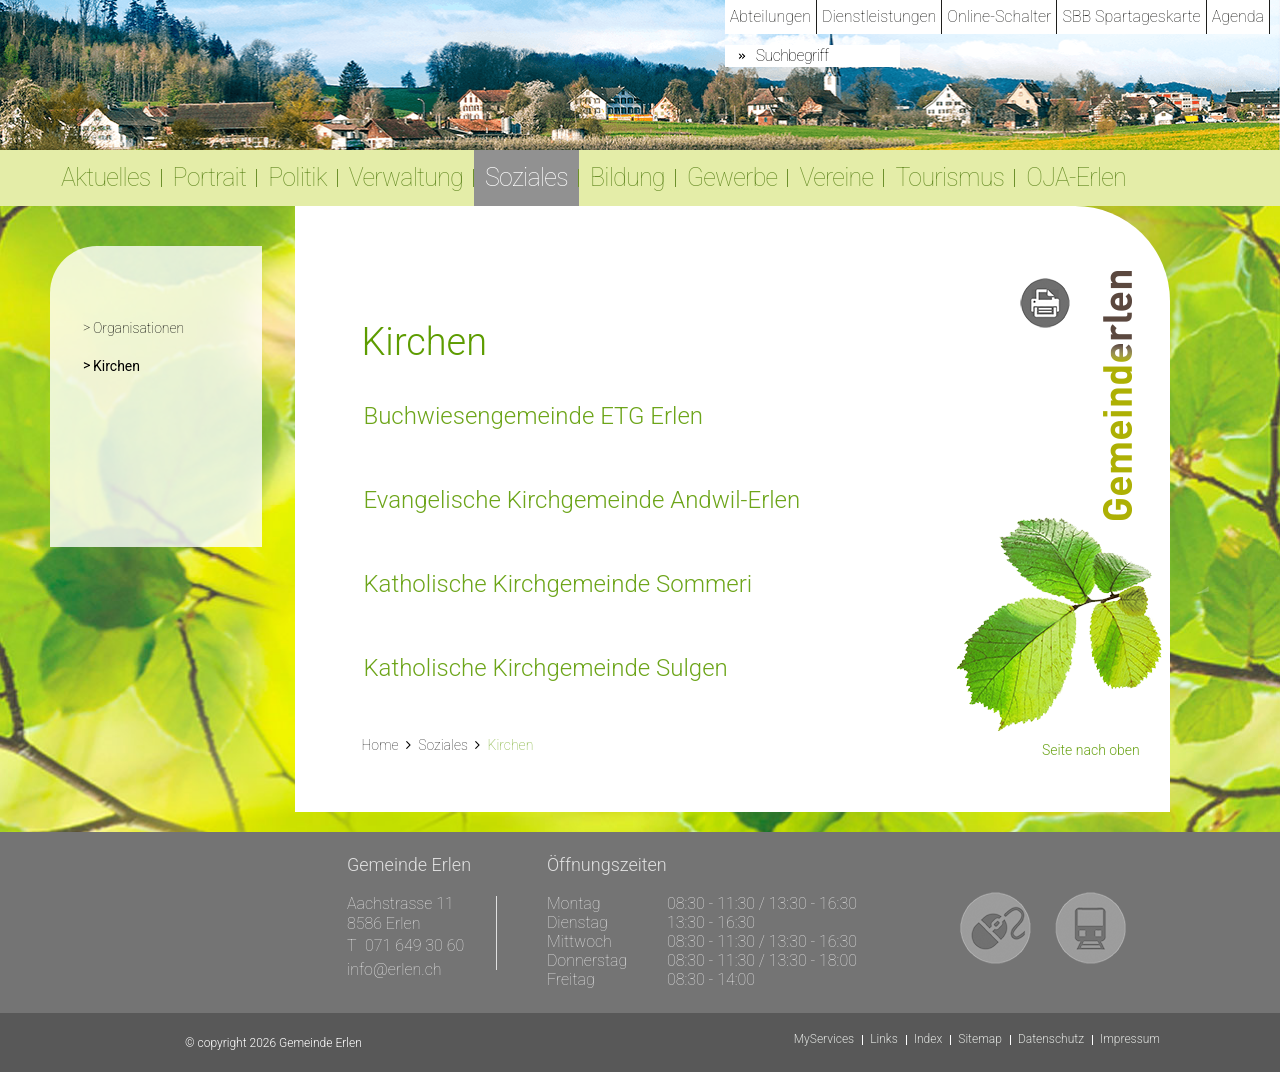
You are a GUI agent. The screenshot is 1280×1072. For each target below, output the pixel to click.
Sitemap (980, 1039)
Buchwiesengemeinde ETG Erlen (533, 416)
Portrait (210, 178)
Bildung (627, 178)
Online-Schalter (999, 16)
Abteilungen (770, 16)
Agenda (1238, 16)
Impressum (1130, 1039)
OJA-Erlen (1076, 178)
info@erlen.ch (394, 969)
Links (884, 1039)
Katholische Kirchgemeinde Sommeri (557, 584)
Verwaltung (406, 178)
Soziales (526, 178)
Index (928, 1039)
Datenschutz (1051, 1039)
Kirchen (157, 364)
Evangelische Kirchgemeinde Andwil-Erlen (581, 500)
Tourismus (949, 178)
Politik (297, 178)
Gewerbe (732, 178)
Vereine (836, 178)
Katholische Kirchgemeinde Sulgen (545, 668)
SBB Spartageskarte (1131, 16)
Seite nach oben (1091, 750)
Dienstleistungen (879, 16)
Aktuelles (106, 178)
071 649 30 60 (414, 945)
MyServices (824, 1039)
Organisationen (138, 328)
